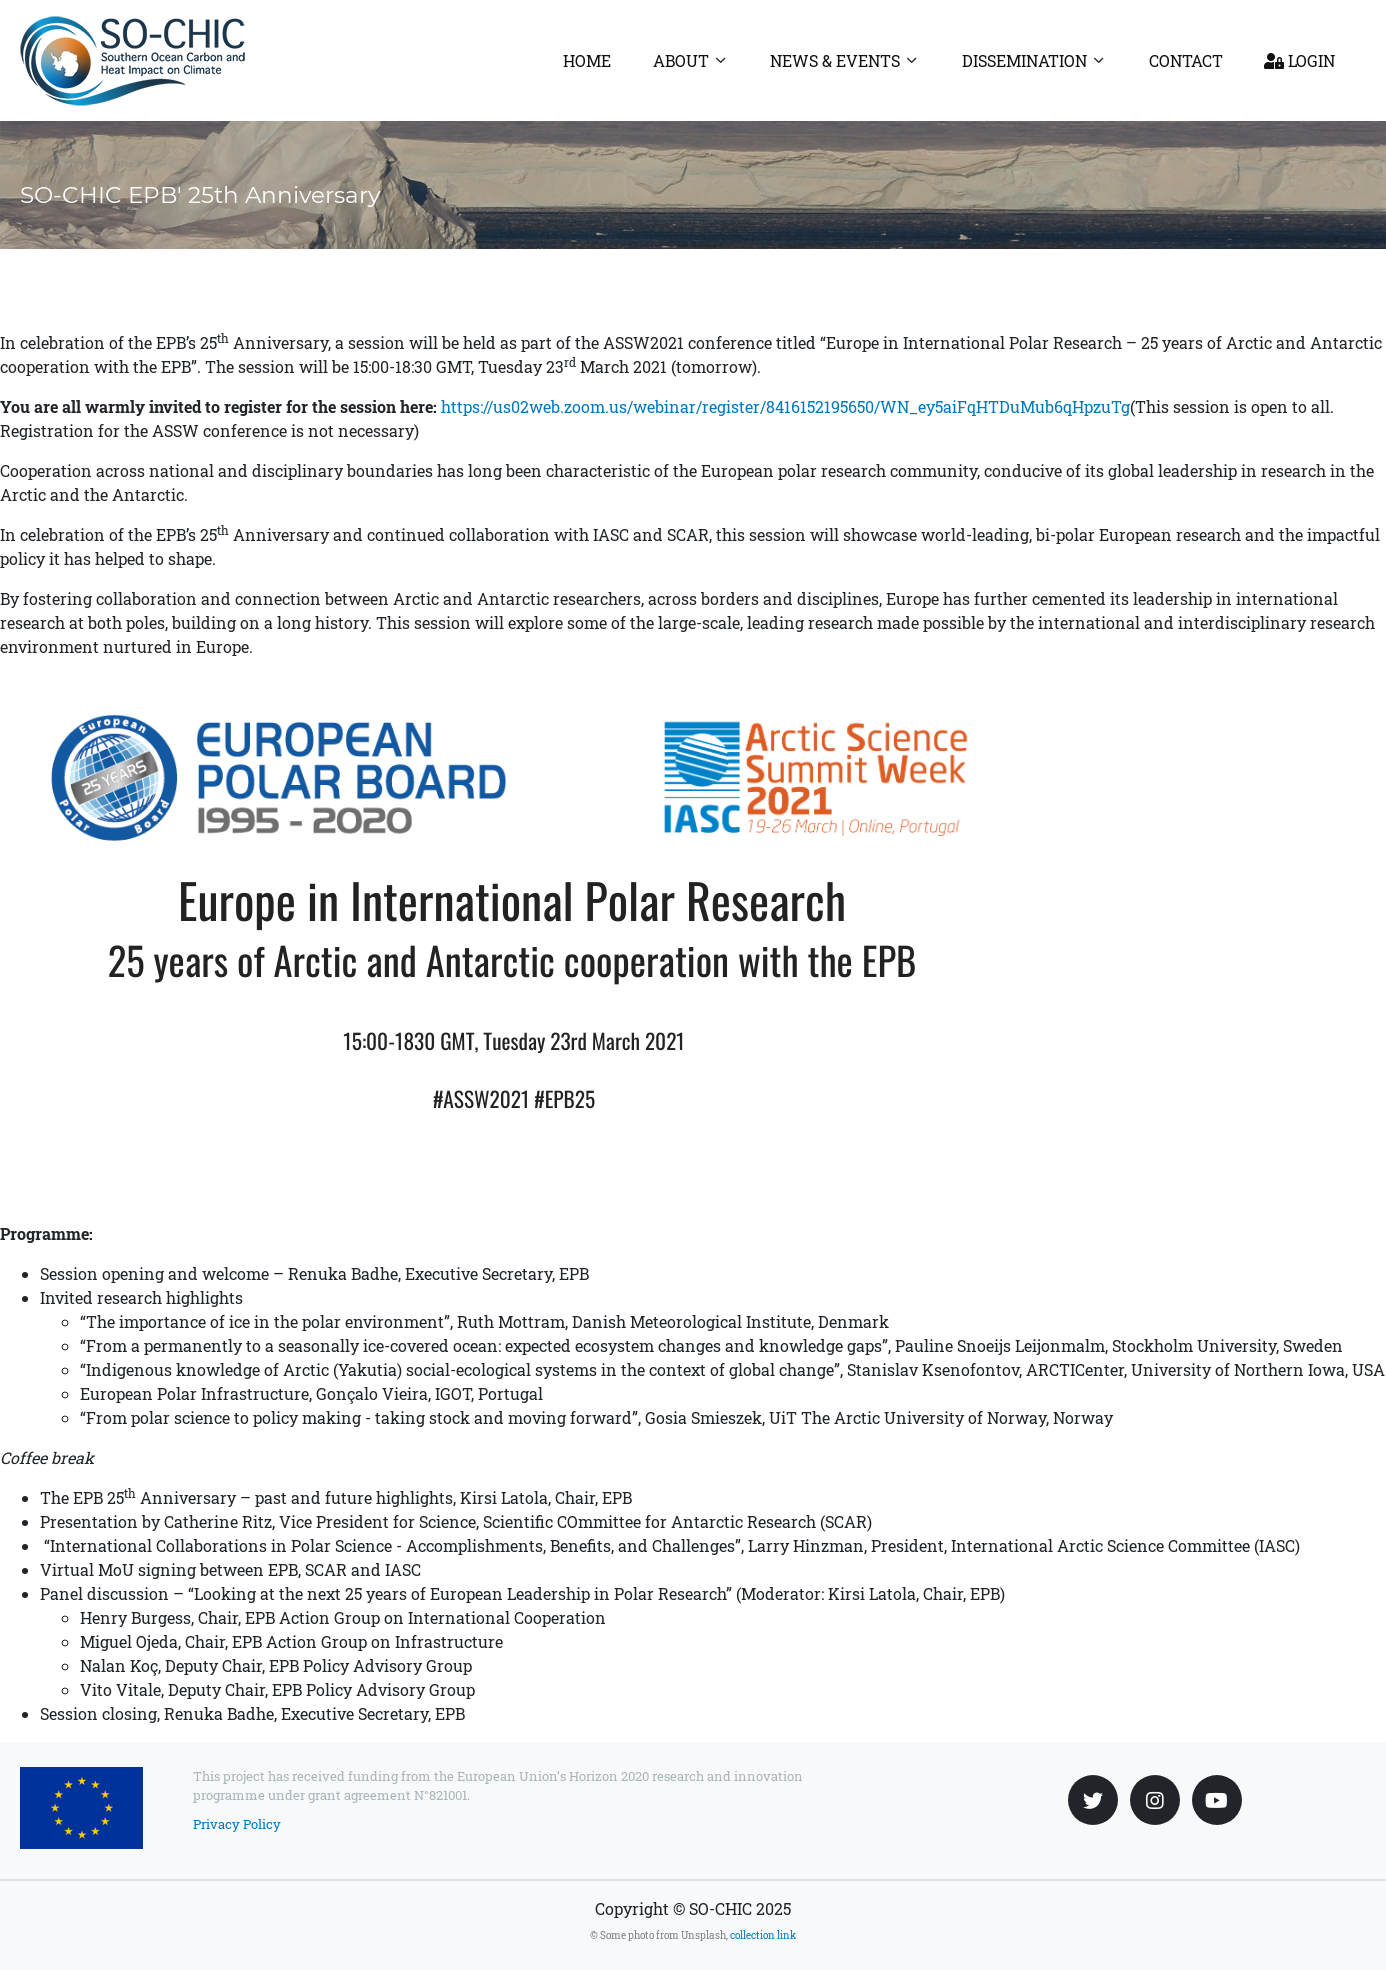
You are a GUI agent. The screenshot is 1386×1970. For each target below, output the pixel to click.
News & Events (835, 60)
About (681, 60)
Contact (1186, 60)
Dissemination (1024, 60)
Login (1299, 60)
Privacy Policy (237, 1824)
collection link (763, 1935)
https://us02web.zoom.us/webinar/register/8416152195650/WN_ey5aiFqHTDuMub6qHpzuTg (785, 406)
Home (587, 60)
